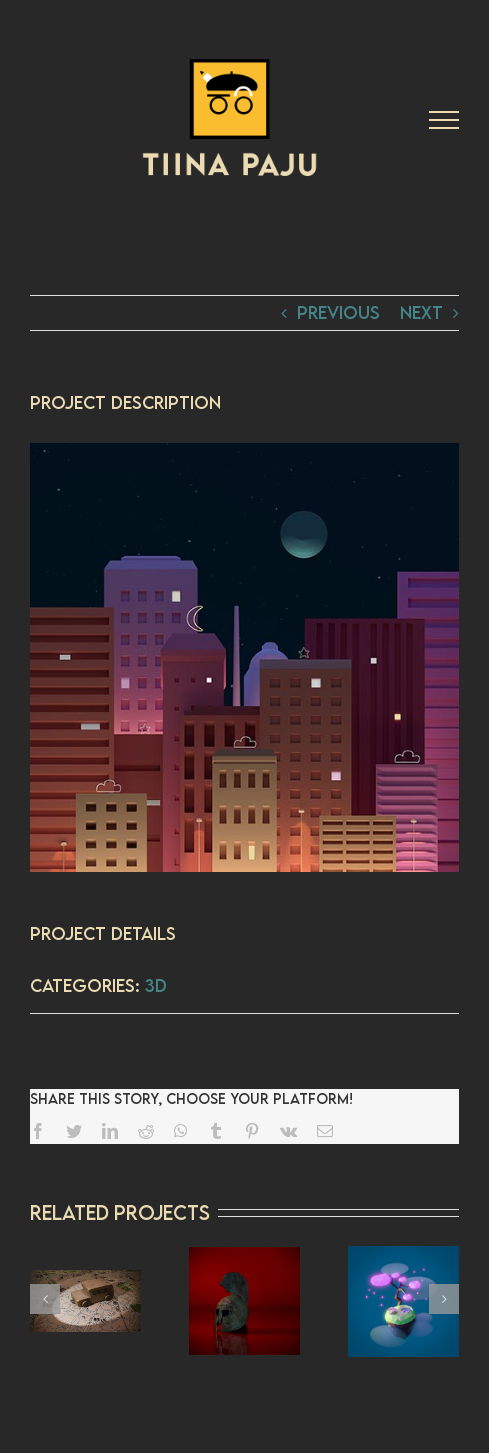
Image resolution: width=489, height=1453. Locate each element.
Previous (338, 312)
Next (421, 312)
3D (156, 985)
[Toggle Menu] (444, 120)
